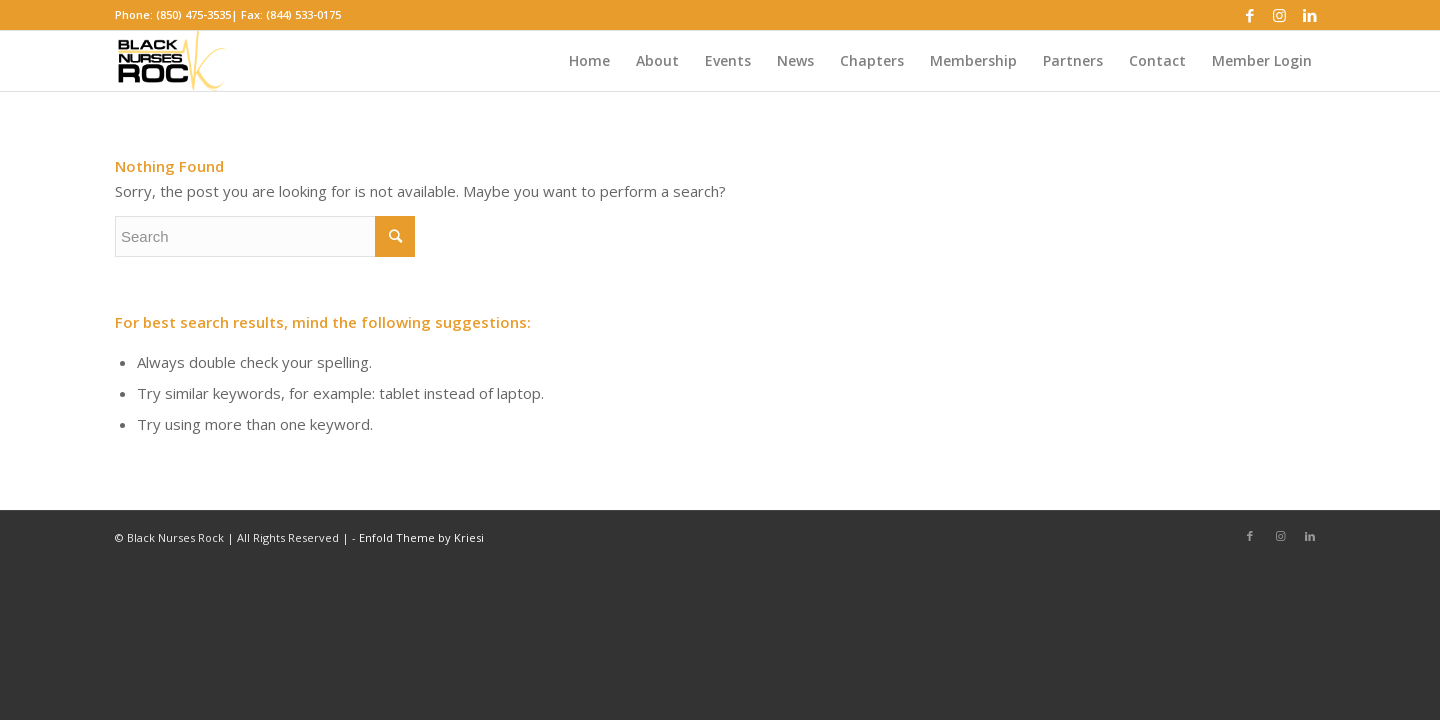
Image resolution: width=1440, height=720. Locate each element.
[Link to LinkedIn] (1310, 15)
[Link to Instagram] (1279, 15)
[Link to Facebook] (1249, 15)
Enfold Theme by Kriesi (421, 537)
